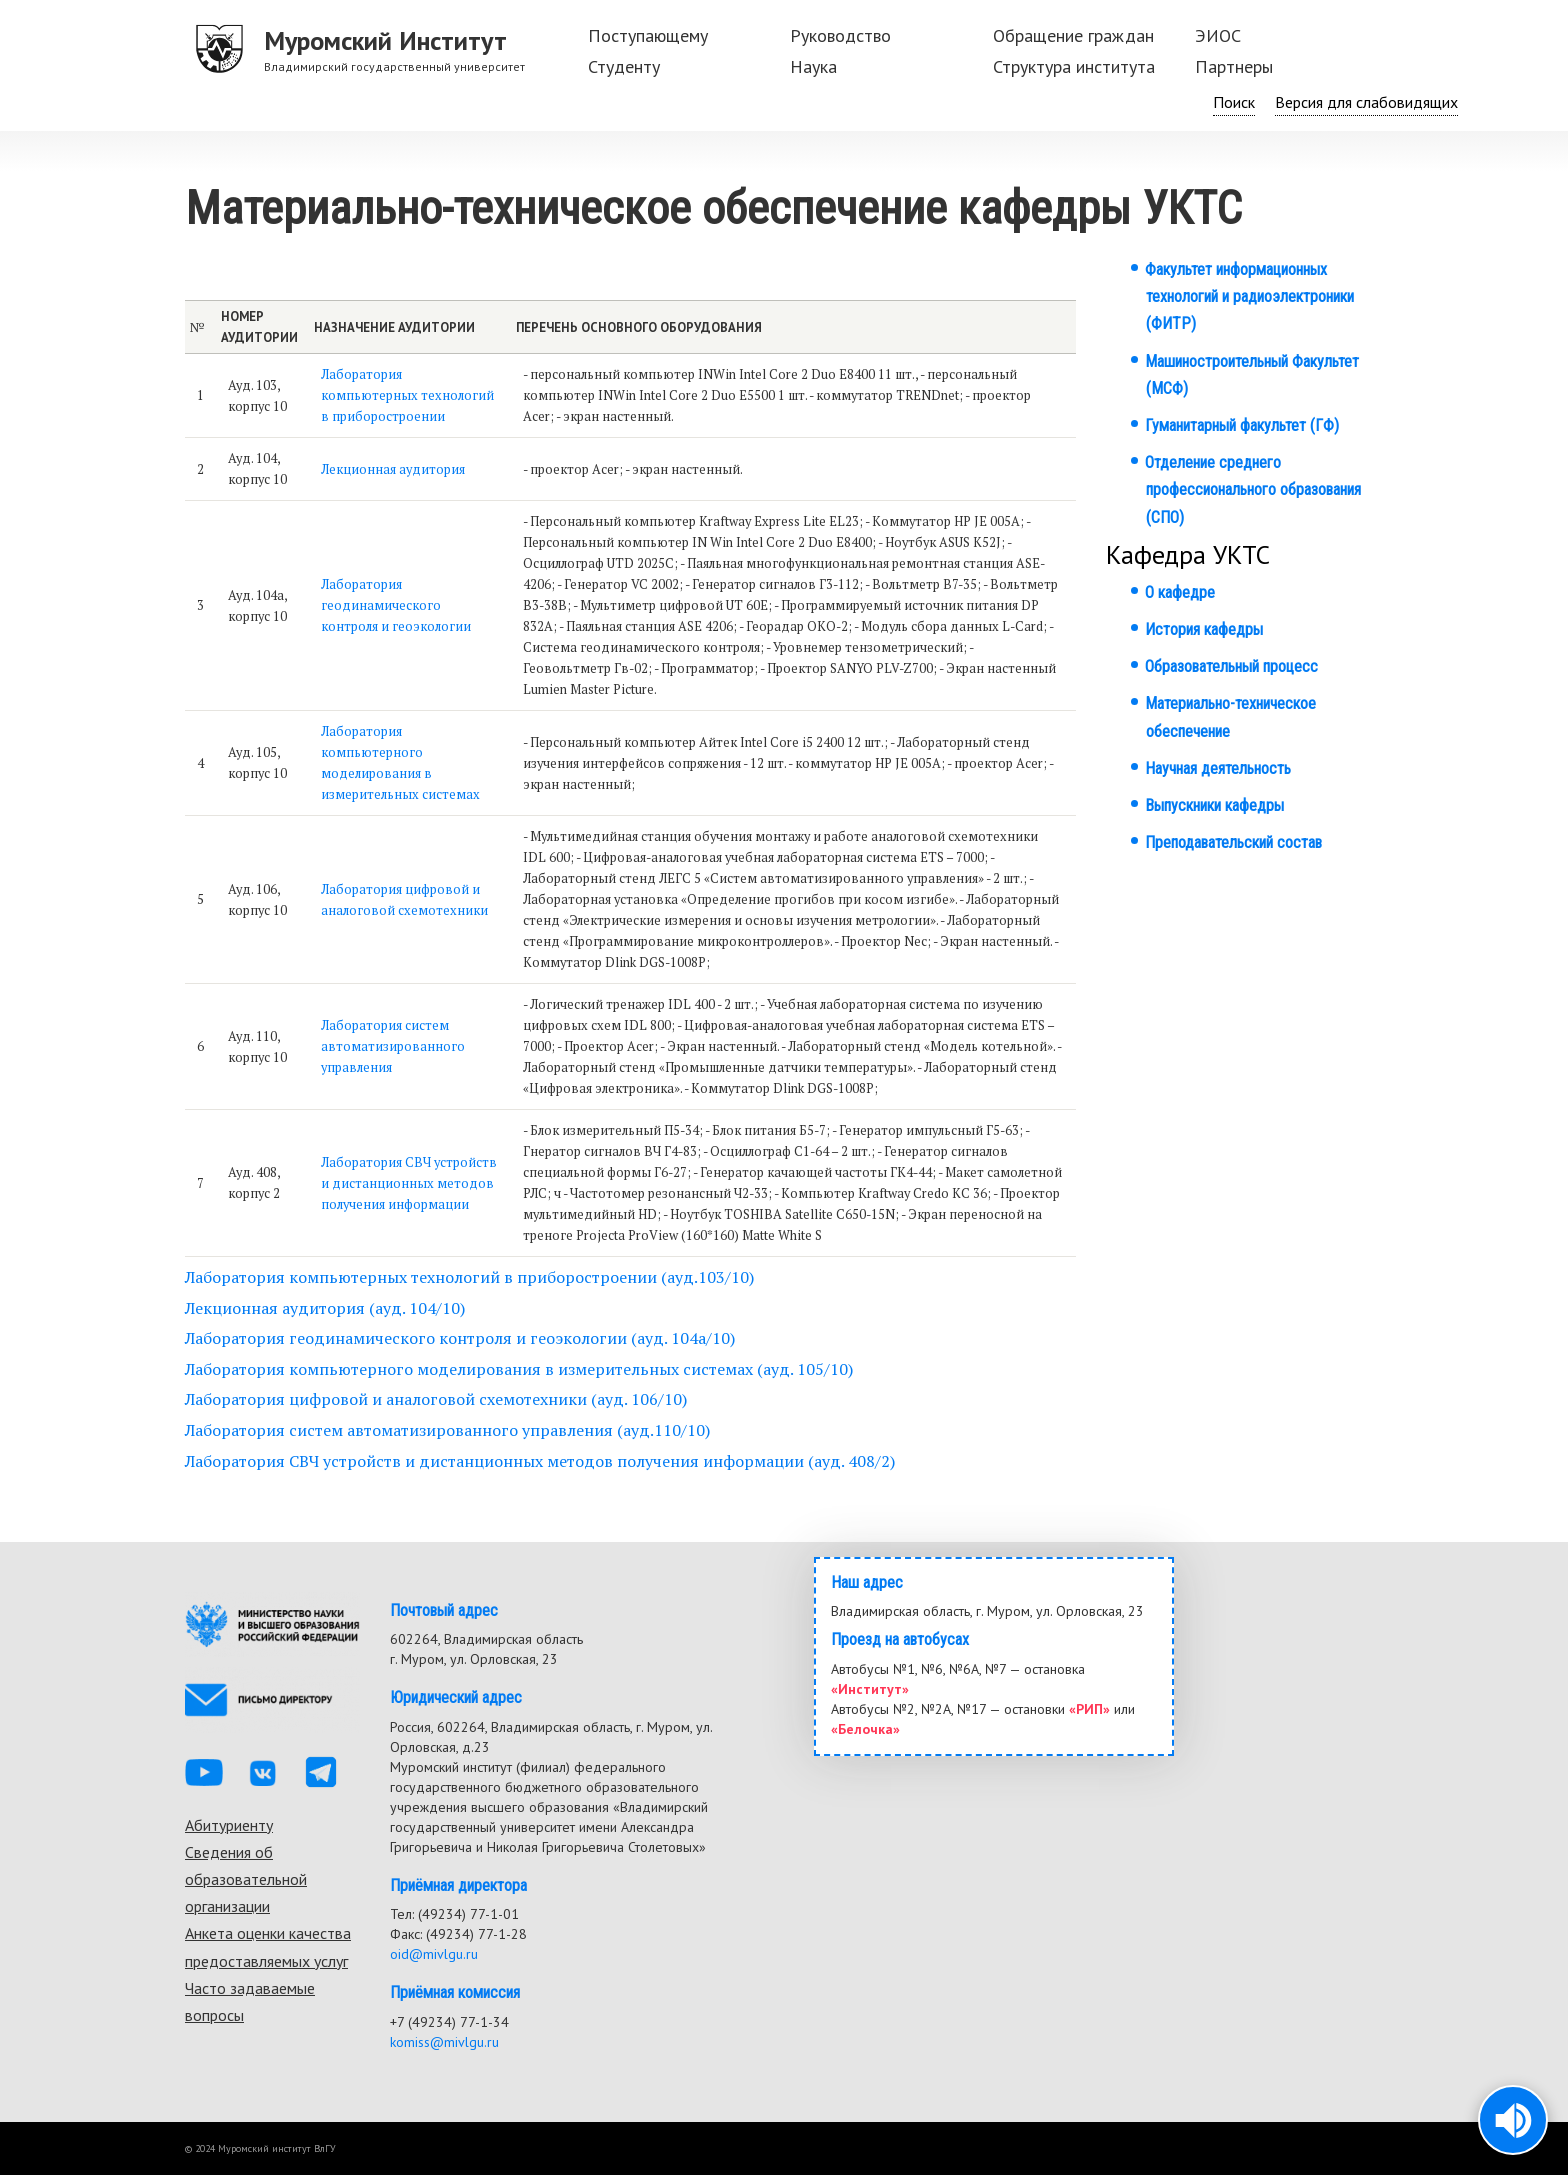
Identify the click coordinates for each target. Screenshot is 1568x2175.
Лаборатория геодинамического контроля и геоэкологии (396, 605)
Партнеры (1234, 66)
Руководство (840, 35)
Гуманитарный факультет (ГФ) (1242, 425)
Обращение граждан (1073, 35)
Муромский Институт (385, 40)
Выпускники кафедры (1214, 805)
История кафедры (1204, 629)
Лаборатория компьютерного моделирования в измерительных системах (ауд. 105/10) (519, 1369)
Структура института (1074, 66)
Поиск (1234, 102)
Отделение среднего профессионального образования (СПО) (1253, 489)
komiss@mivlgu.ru (444, 2042)
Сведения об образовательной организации (246, 1879)
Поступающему (648, 35)
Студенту (624, 66)
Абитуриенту (229, 1825)
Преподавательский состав (1233, 842)
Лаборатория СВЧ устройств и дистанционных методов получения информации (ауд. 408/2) (540, 1461)
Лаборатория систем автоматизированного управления (393, 1046)
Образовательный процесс (1231, 666)
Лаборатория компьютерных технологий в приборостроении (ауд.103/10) (469, 1277)
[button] (1513, 2120)
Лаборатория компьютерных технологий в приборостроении (407, 395)
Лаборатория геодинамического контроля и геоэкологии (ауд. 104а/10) (460, 1338)
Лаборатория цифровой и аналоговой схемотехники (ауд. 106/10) (436, 1399)
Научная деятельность (1218, 768)
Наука (813, 66)
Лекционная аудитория (393, 469)
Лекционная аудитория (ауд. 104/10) (325, 1308)
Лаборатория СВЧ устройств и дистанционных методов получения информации (409, 1183)
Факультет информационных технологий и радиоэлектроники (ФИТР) (1249, 296)
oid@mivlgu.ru (434, 1954)
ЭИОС (1218, 35)
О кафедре (1180, 592)
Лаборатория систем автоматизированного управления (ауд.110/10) (447, 1430)
